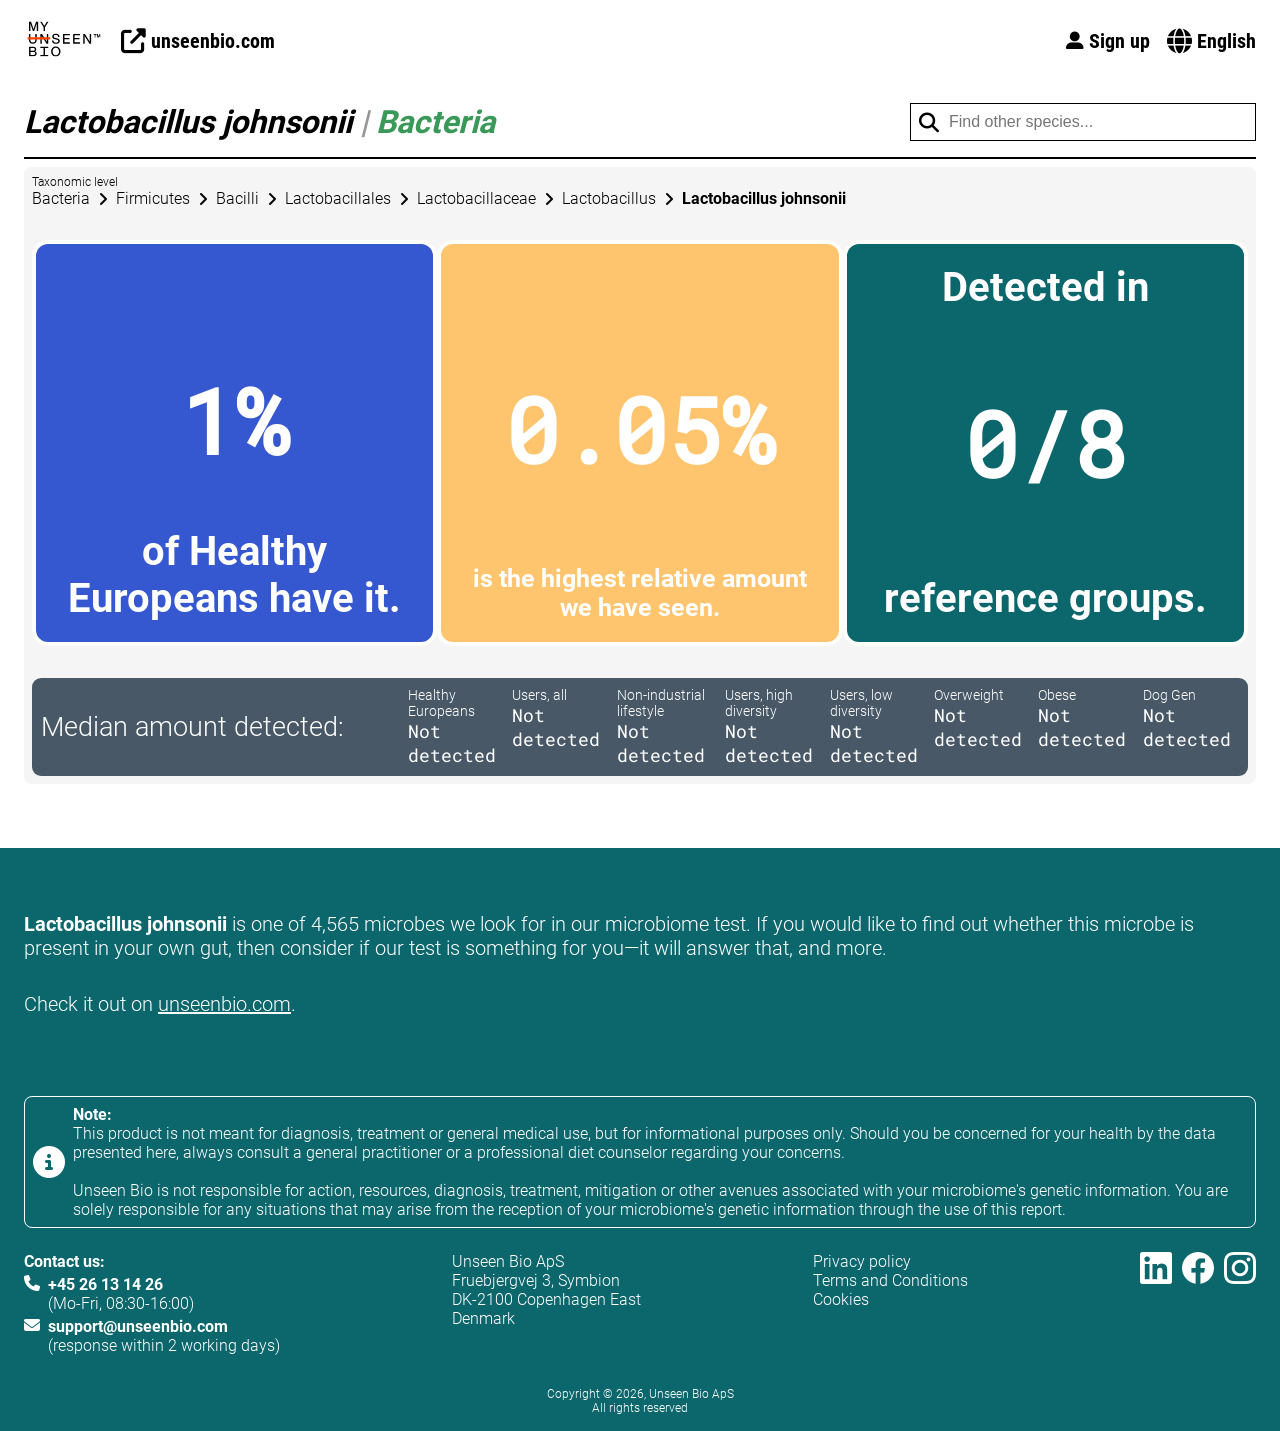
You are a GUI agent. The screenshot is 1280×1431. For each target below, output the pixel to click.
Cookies (841, 1299)
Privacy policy (862, 1261)
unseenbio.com (224, 1004)
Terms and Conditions (890, 1280)
